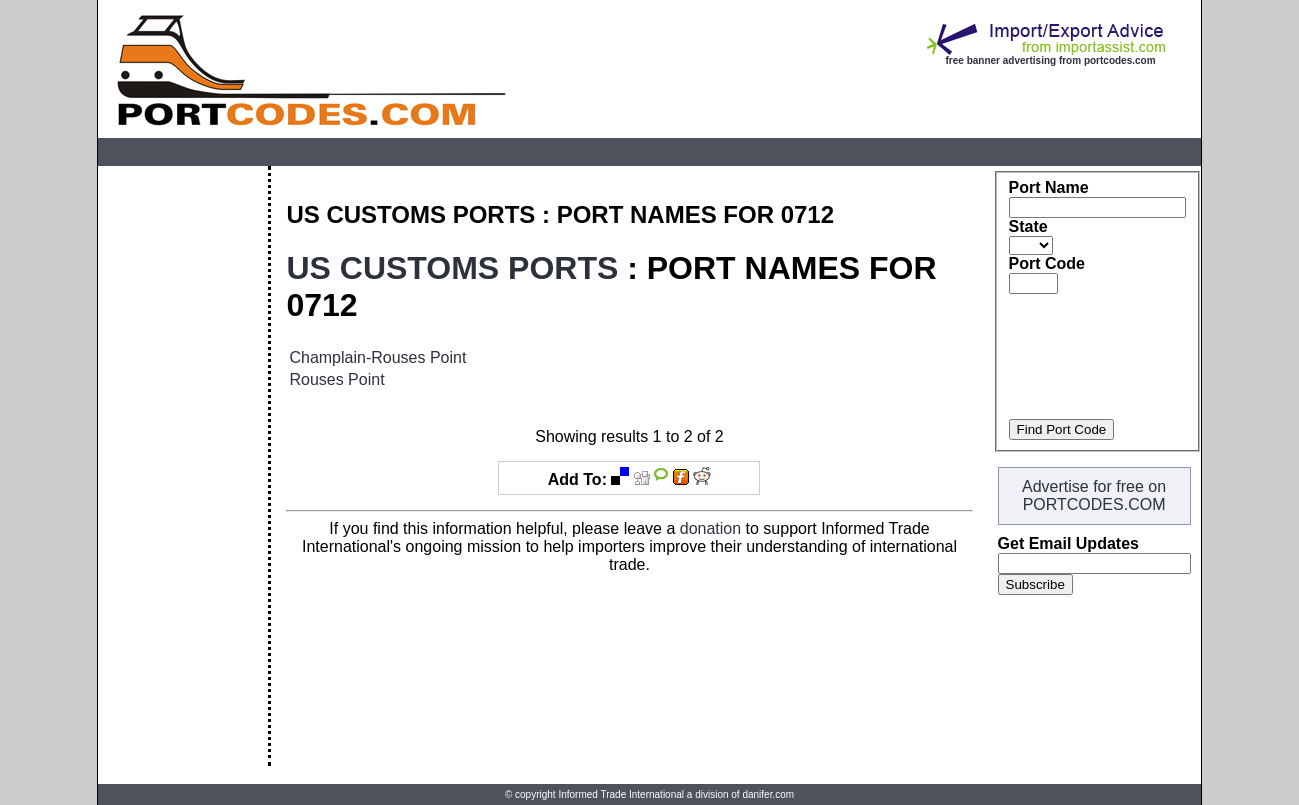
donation (710, 528)
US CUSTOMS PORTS (452, 268)
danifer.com (768, 794)
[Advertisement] (183, 466)
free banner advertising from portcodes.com (1051, 60)
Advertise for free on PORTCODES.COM (1094, 495)
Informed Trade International (621, 794)
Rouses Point (336, 379)
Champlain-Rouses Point (377, 357)
